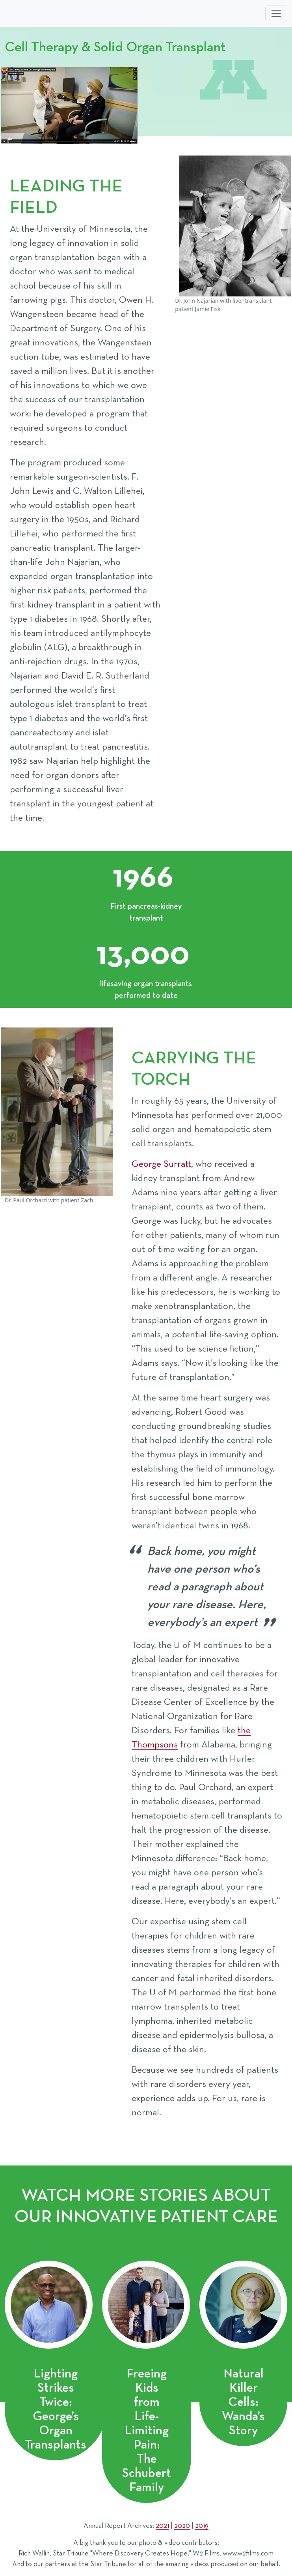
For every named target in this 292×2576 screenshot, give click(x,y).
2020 (182, 2525)
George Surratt (161, 1164)
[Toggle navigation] (276, 13)
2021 (162, 2525)
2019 (201, 2525)
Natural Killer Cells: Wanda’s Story (243, 2402)
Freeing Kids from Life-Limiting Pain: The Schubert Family (146, 2431)
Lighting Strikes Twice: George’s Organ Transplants (55, 2409)
